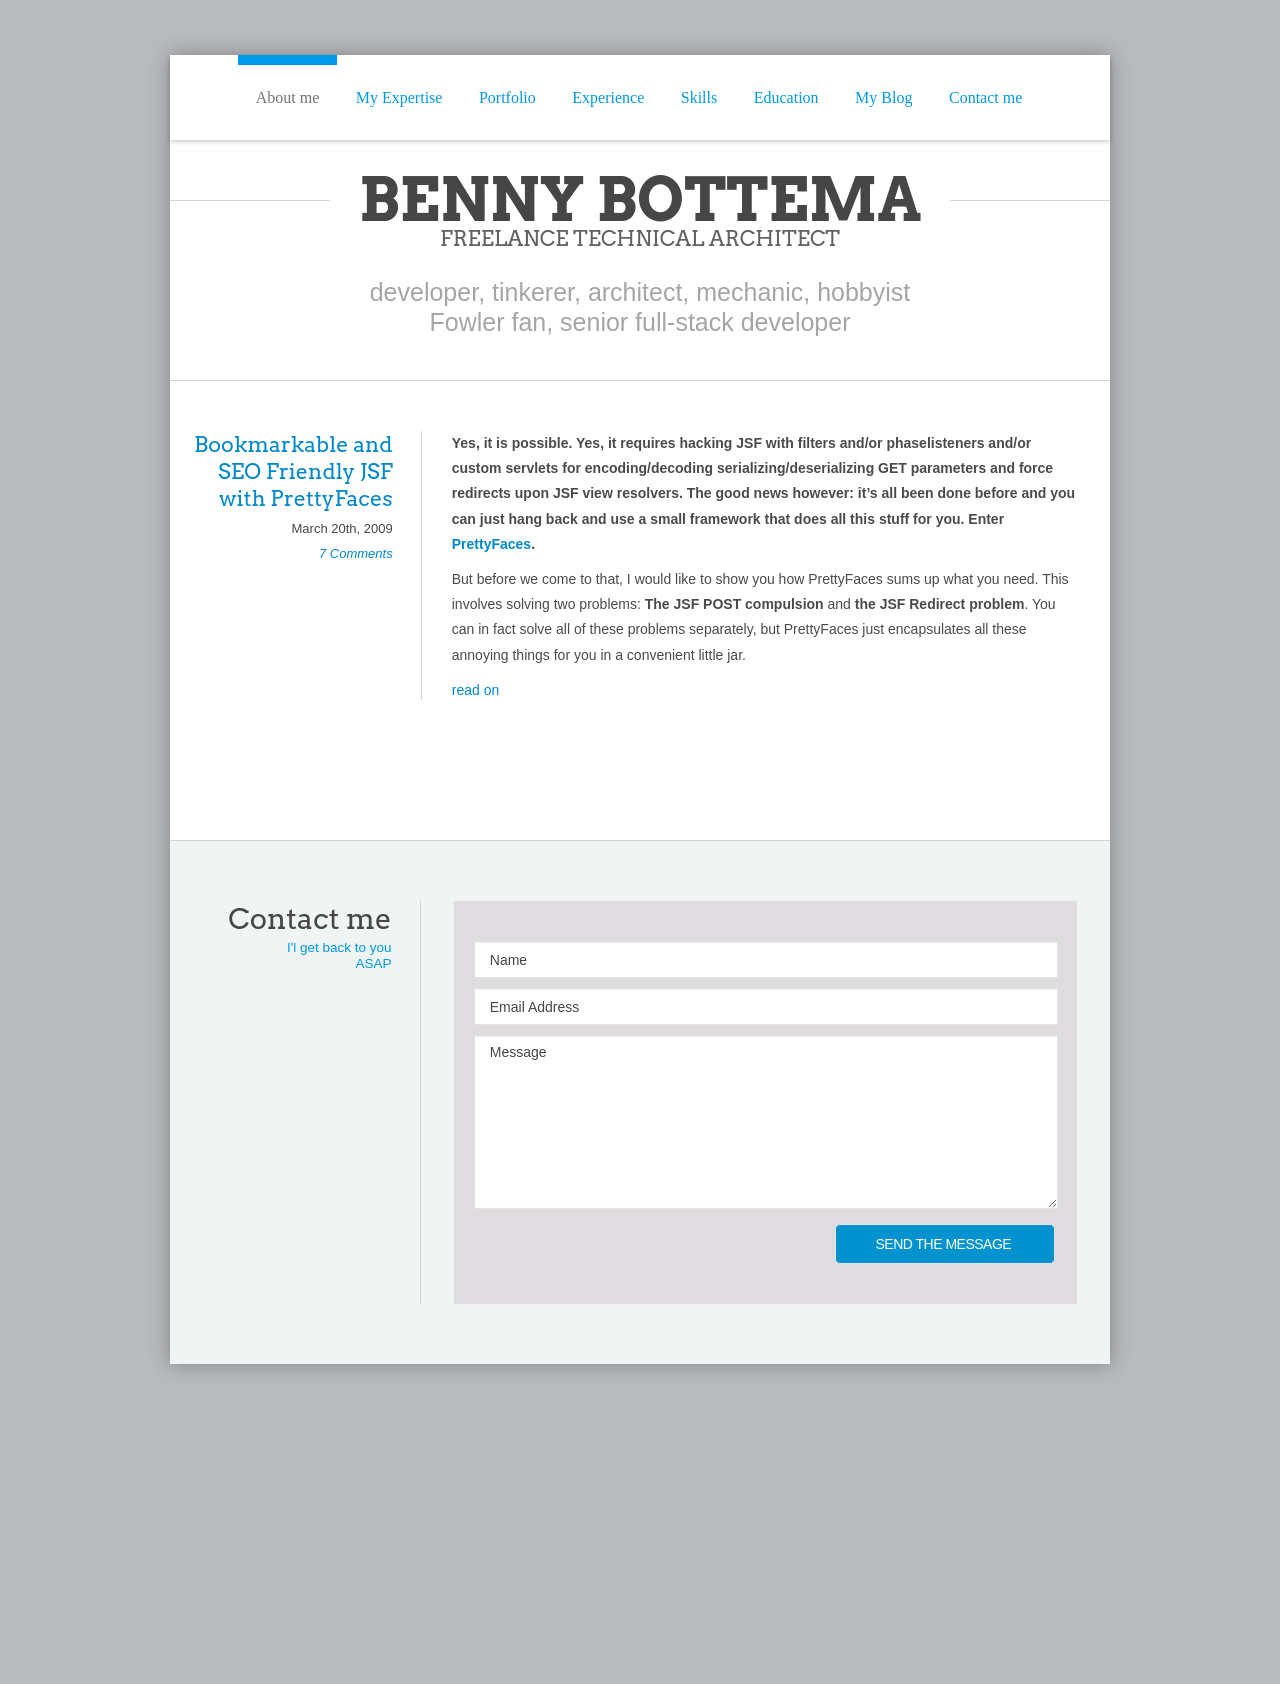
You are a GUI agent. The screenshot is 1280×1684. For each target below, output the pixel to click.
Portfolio (507, 97)
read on (475, 690)
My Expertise (399, 97)
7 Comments (356, 553)
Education (786, 97)
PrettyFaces (491, 544)
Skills (699, 97)
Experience (608, 97)
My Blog (883, 97)
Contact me (985, 97)
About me (288, 97)
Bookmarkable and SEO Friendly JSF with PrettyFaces (293, 471)
